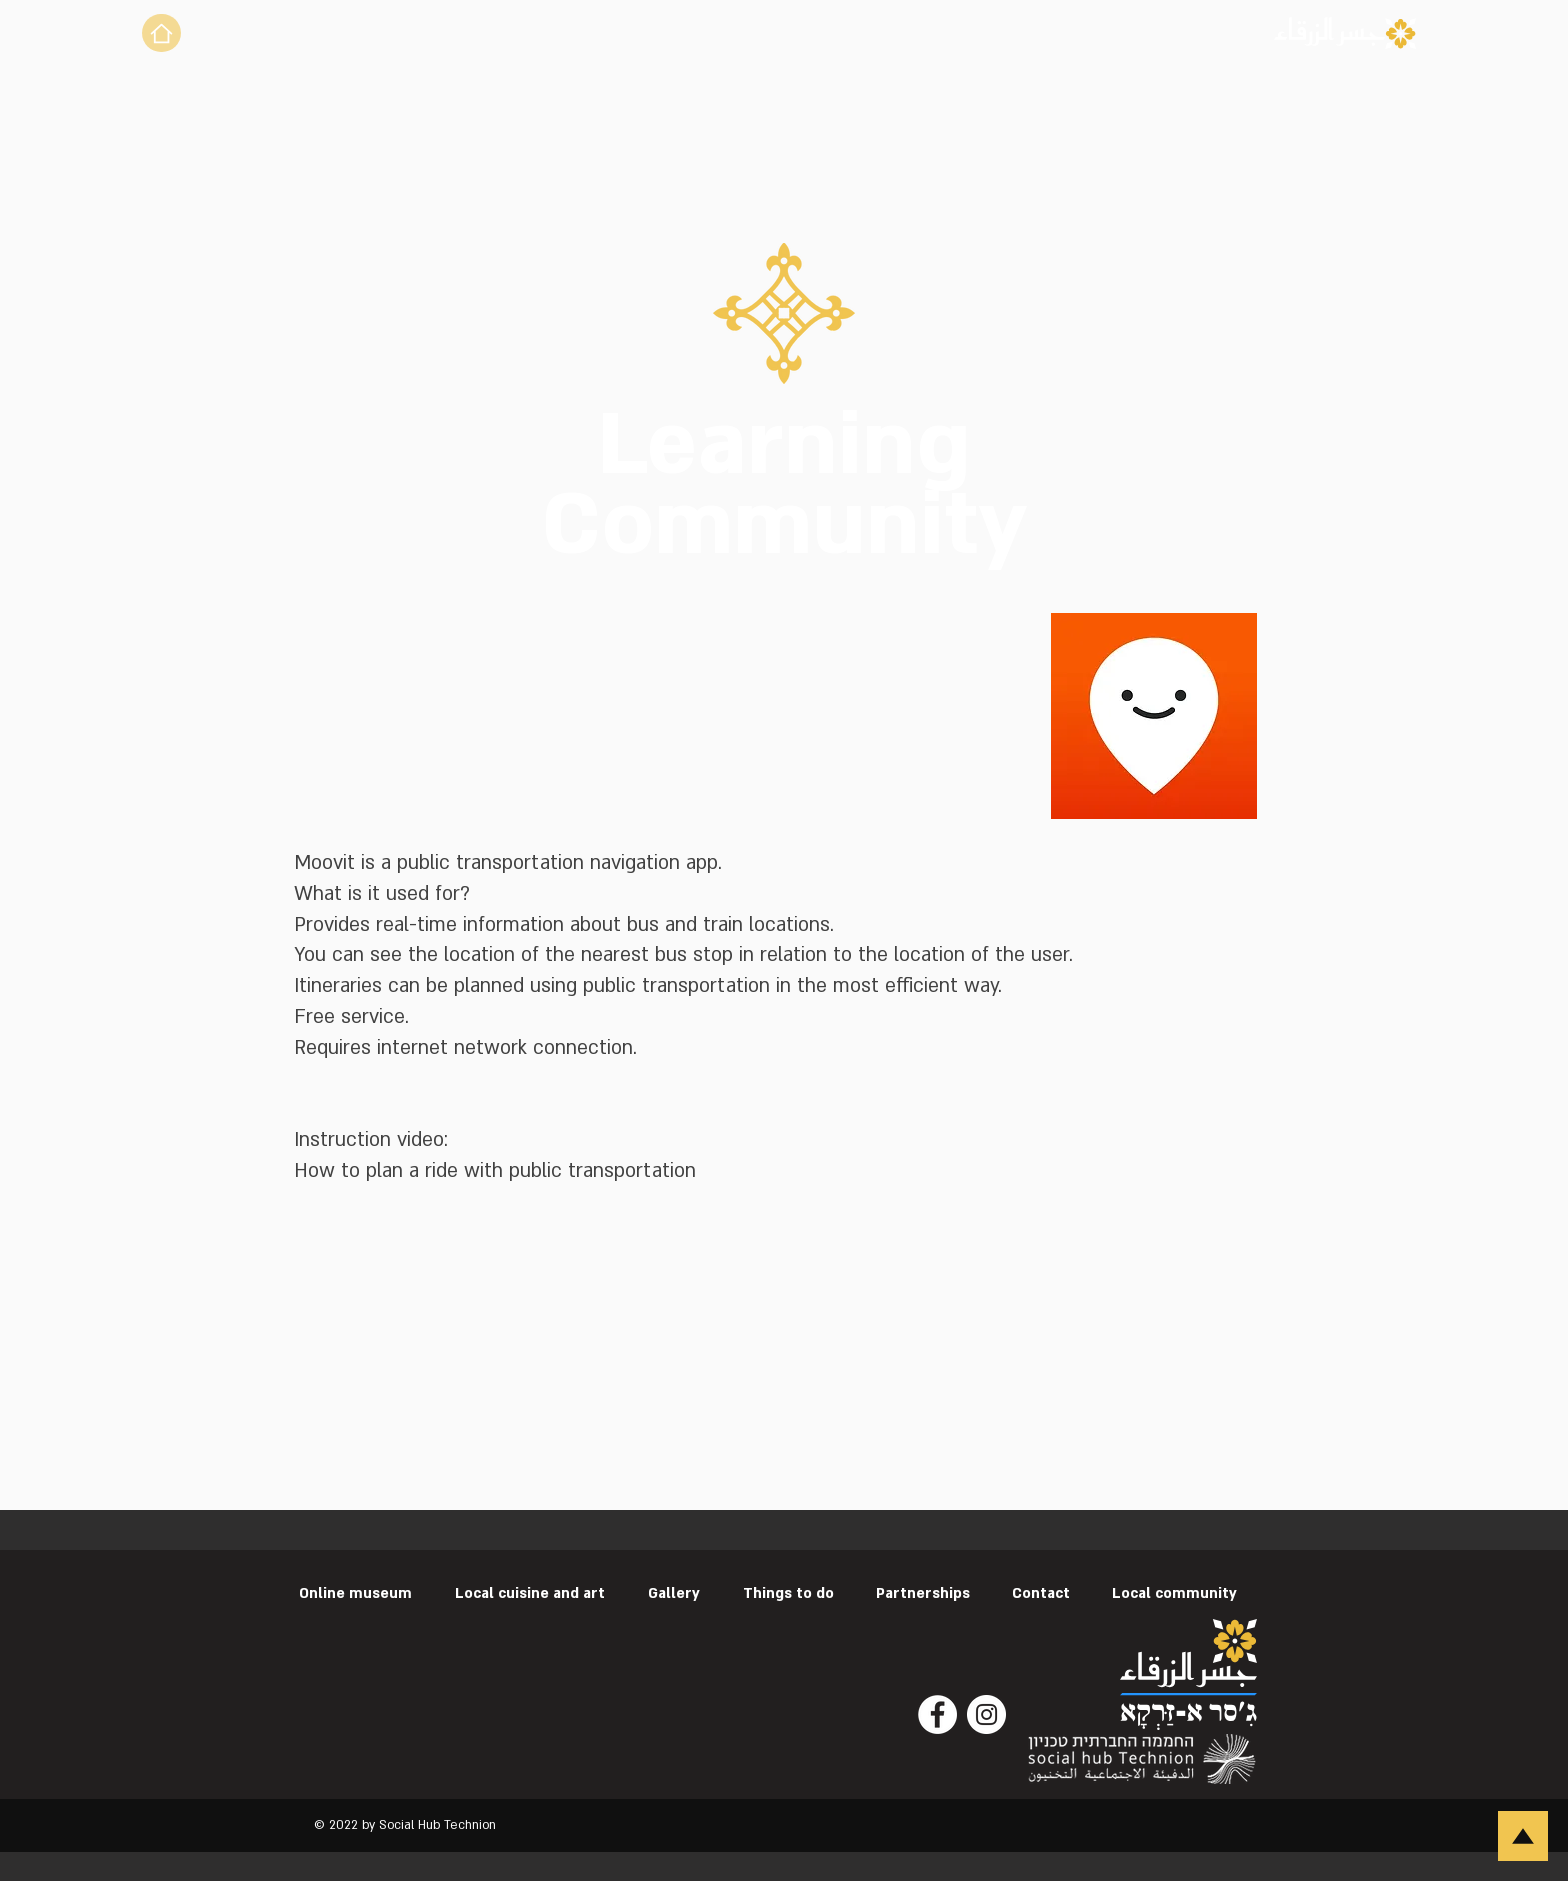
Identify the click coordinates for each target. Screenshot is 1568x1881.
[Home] (161, 33)
